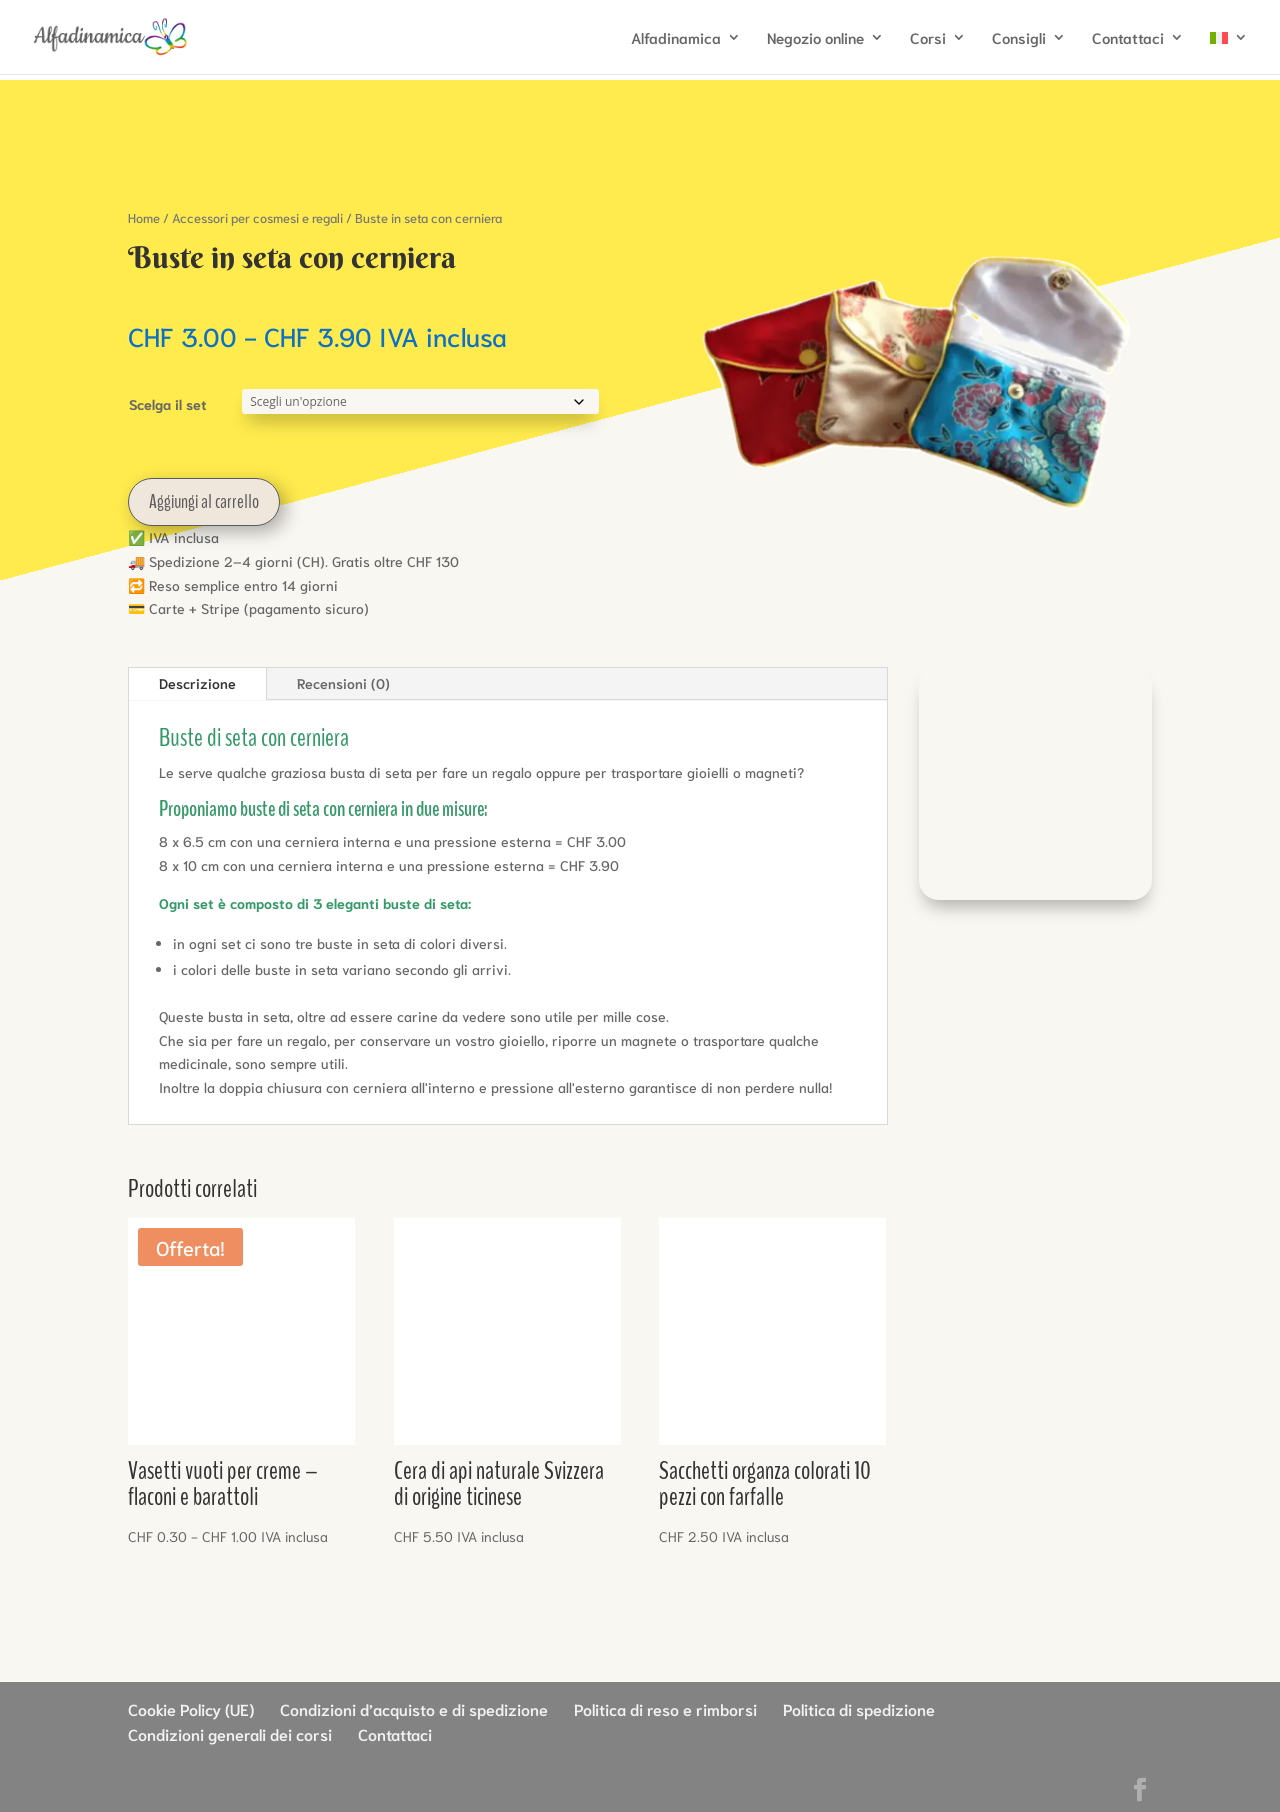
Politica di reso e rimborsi (665, 1708)
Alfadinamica (676, 38)
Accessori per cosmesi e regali (257, 217)
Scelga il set (168, 404)
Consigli (1019, 38)
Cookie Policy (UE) (191, 1708)
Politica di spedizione (859, 1708)
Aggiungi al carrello (204, 501)
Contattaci (1128, 38)
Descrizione (197, 683)
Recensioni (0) (343, 683)
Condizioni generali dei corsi (230, 1733)
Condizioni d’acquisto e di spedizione (414, 1708)
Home (144, 217)
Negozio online (815, 38)
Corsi (928, 38)
